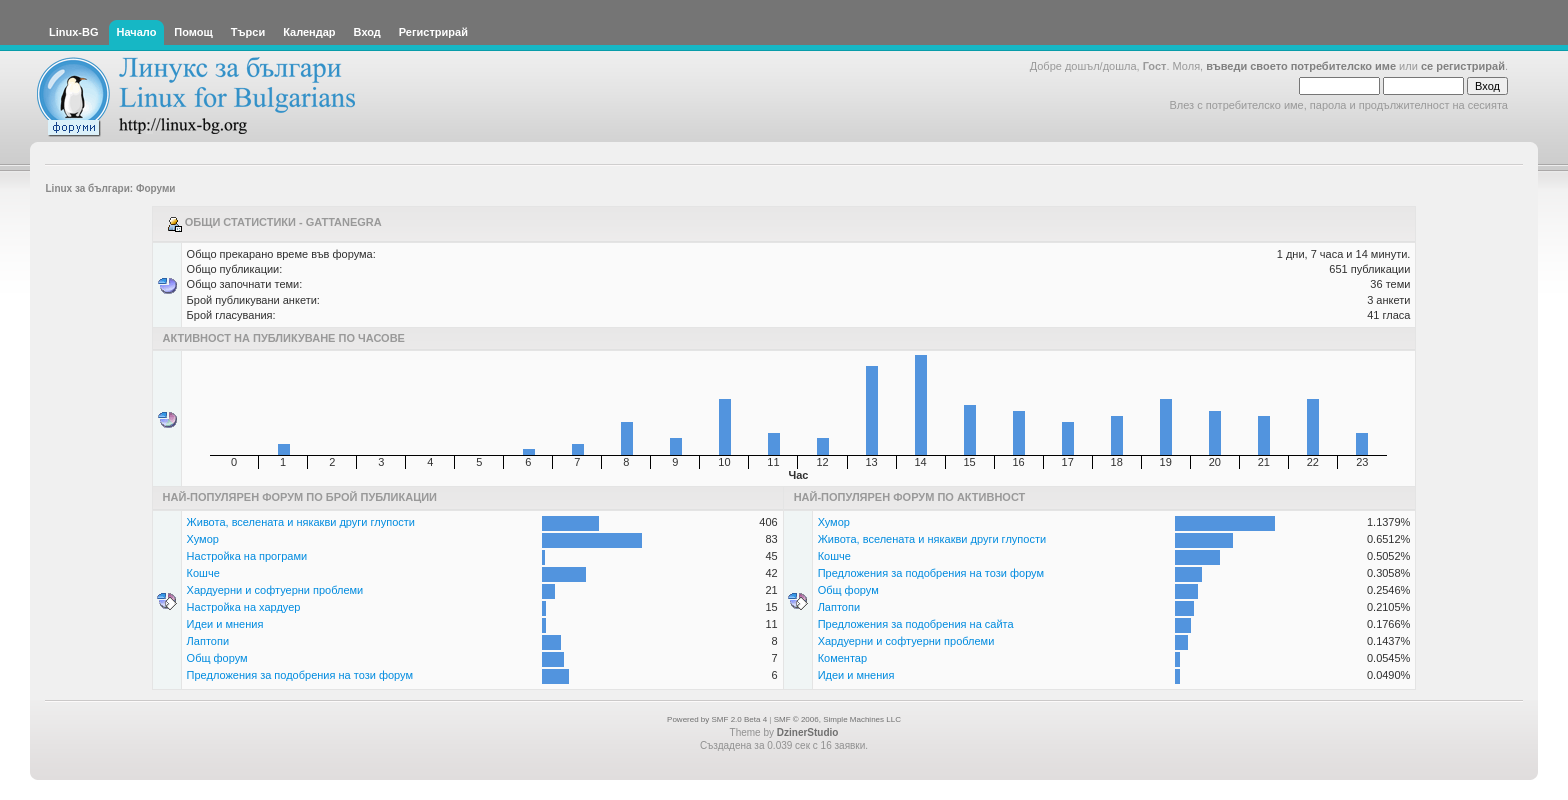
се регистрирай (1463, 66)
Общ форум (217, 658)
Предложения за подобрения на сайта (916, 624)
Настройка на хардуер (244, 607)
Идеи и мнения (225, 624)
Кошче (203, 573)
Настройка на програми (247, 556)
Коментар (842, 658)
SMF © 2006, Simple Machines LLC (837, 719)
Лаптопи (208, 641)
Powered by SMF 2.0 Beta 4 (717, 719)
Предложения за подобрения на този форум (300, 675)
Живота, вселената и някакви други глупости (301, 522)
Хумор (203, 539)
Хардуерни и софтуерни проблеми (275, 590)
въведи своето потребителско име (1301, 66)
